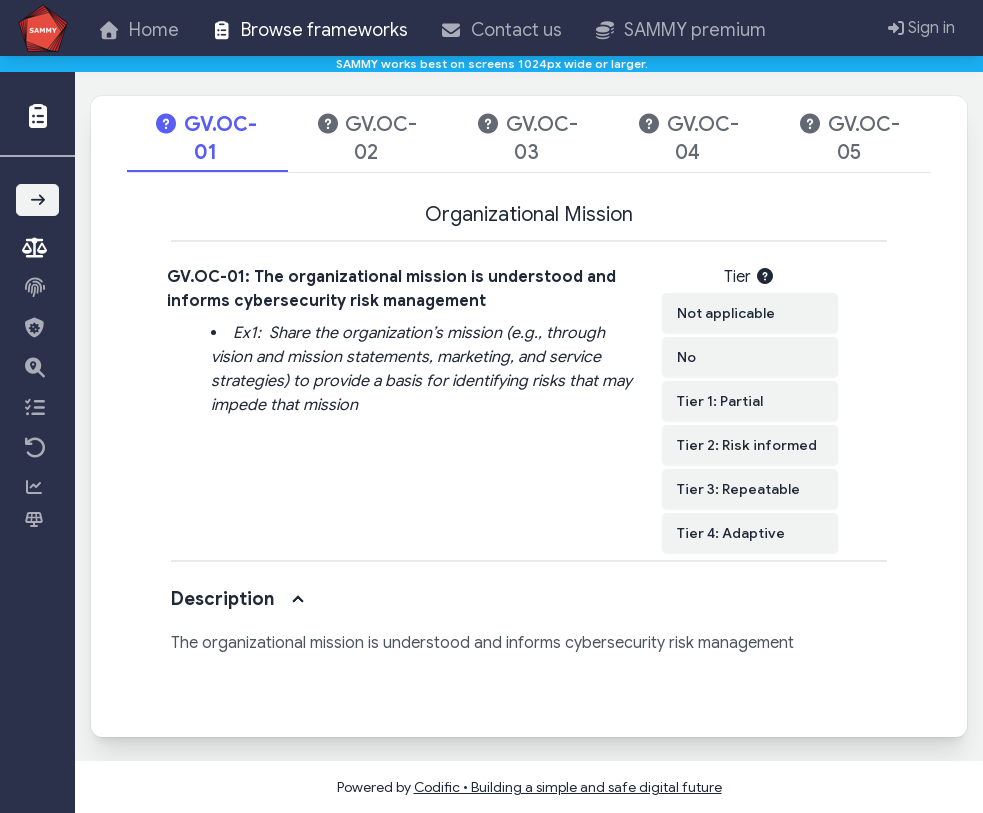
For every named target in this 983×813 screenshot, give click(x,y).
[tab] (207, 140)
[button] (38, 114)
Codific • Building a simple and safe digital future (568, 787)
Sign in (921, 28)
